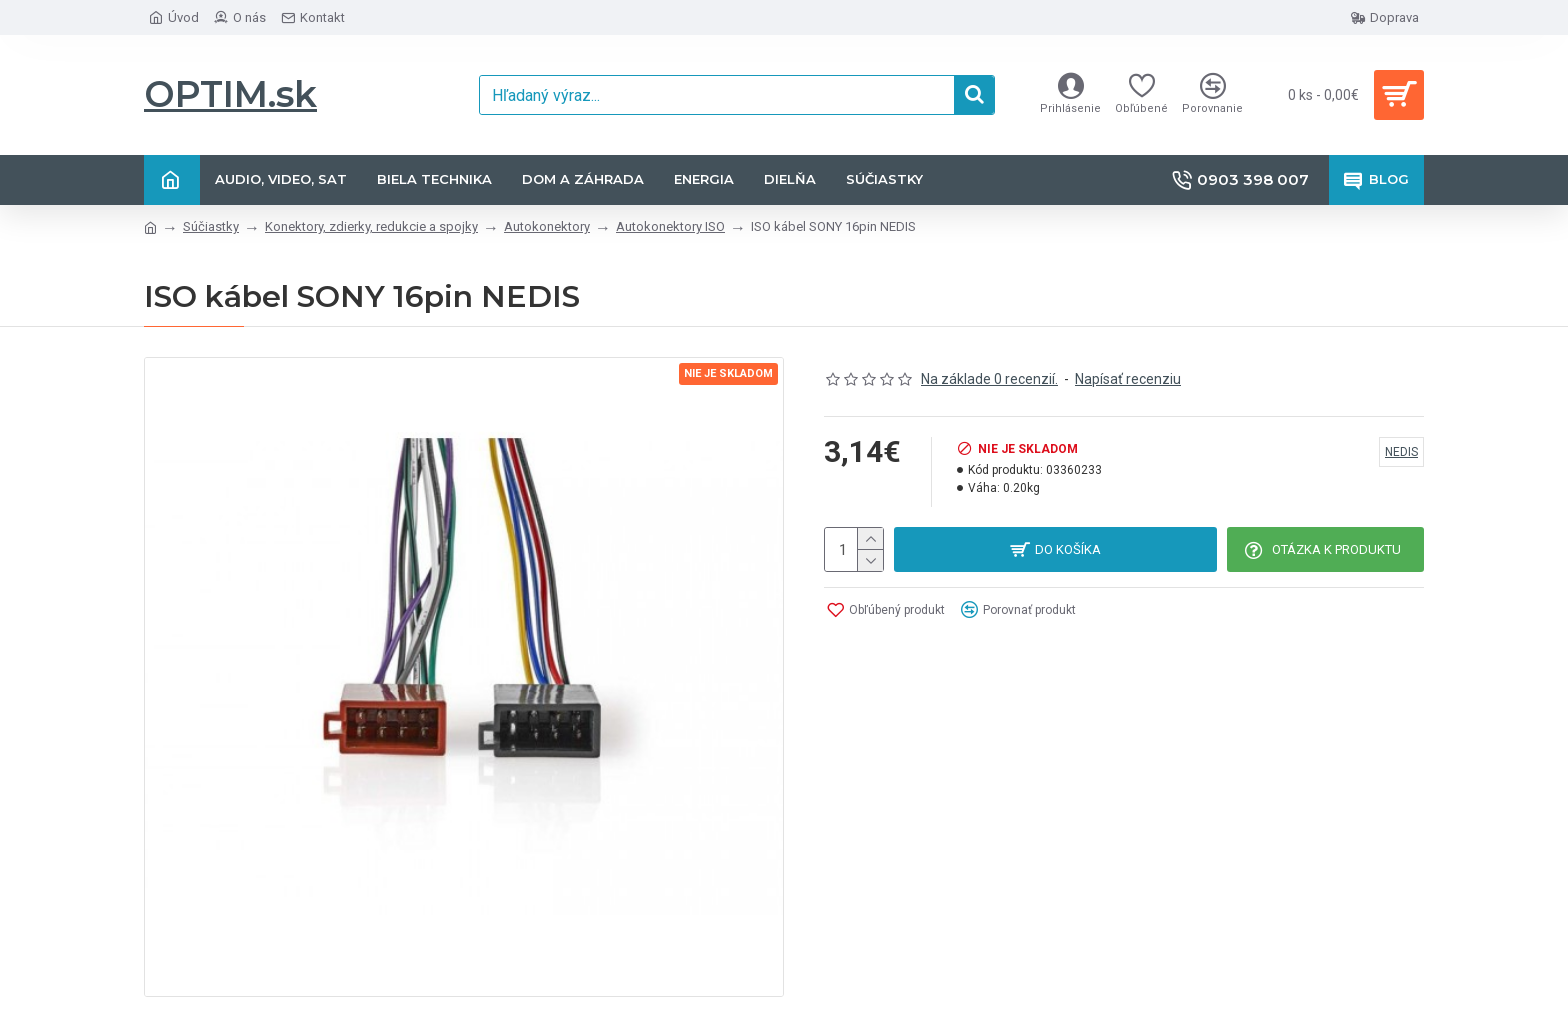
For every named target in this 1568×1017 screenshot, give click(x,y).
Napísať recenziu (1128, 379)
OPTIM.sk (230, 94)
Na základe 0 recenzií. (989, 379)
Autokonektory (547, 226)
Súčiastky (211, 226)
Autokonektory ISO (670, 226)
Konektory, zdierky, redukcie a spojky (371, 226)
